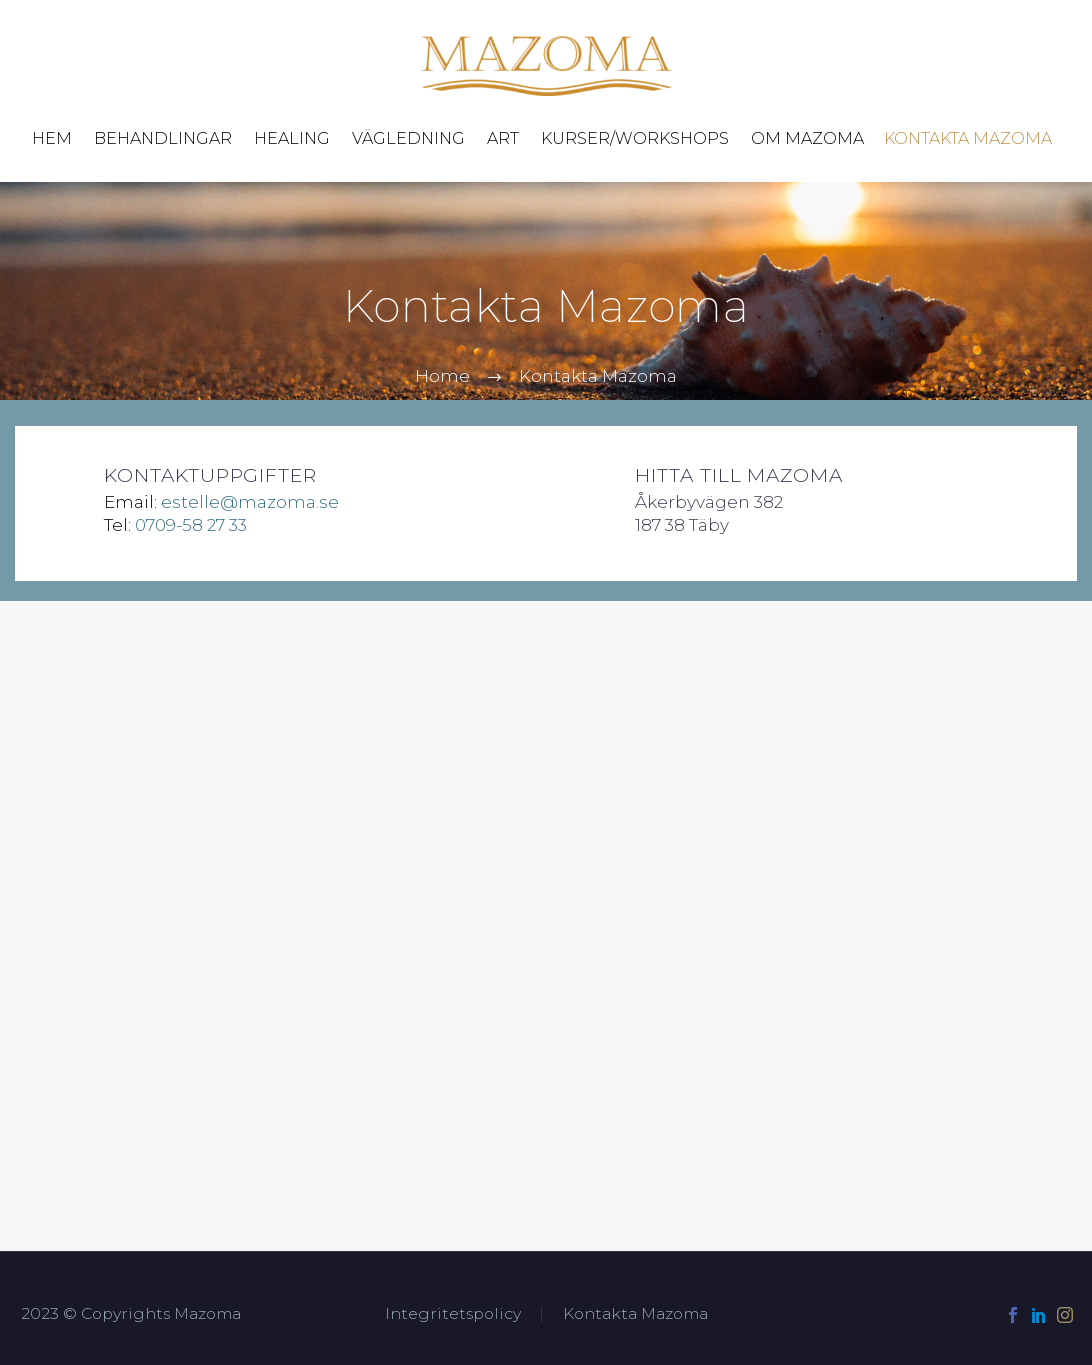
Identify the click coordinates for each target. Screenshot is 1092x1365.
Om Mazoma (807, 138)
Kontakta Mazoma (968, 138)
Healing (292, 138)
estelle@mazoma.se (250, 502)
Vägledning (408, 138)
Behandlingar (163, 138)
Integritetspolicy (453, 1314)
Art (503, 138)
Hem (52, 138)
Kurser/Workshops (635, 138)
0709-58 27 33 (191, 525)
